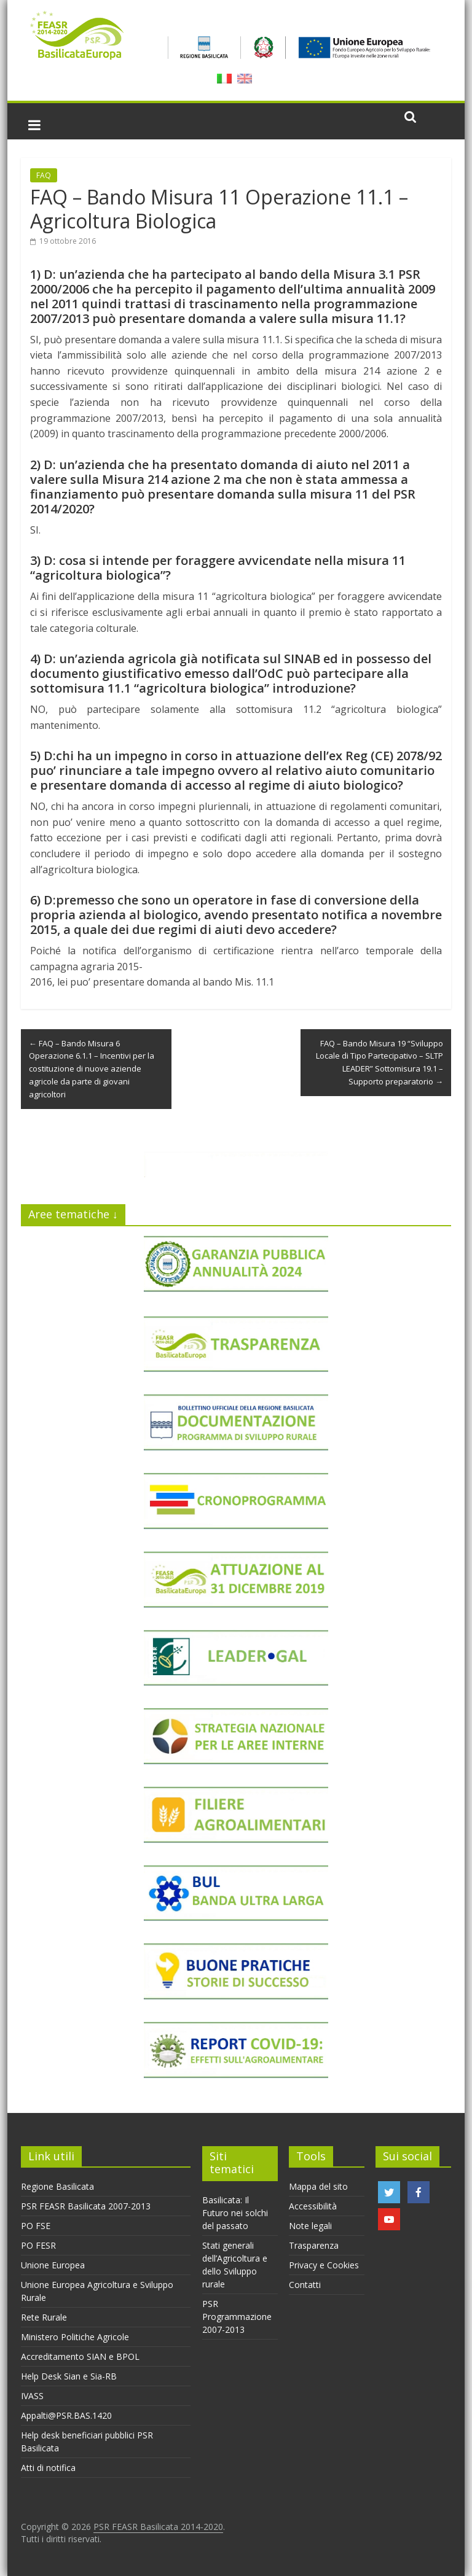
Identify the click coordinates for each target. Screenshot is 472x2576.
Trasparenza (314, 2245)
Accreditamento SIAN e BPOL (80, 2356)
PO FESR (38, 2245)
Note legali (310, 2226)
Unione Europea (53, 2265)
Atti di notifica (48, 2467)
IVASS (32, 2396)
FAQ (43, 175)
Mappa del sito (318, 2186)
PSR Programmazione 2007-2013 (237, 2316)
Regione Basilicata (57, 2186)
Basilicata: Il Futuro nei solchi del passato (235, 2213)
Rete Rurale (44, 2317)
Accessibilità (313, 2206)
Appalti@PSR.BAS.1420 (66, 2415)
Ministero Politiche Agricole (75, 2337)
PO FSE (35, 2226)
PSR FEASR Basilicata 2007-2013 (86, 2206)
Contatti (305, 2284)
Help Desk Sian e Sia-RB (69, 2376)
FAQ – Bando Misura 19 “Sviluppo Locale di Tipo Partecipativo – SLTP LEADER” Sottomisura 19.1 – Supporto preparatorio (379, 1062)
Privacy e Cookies (324, 2265)
